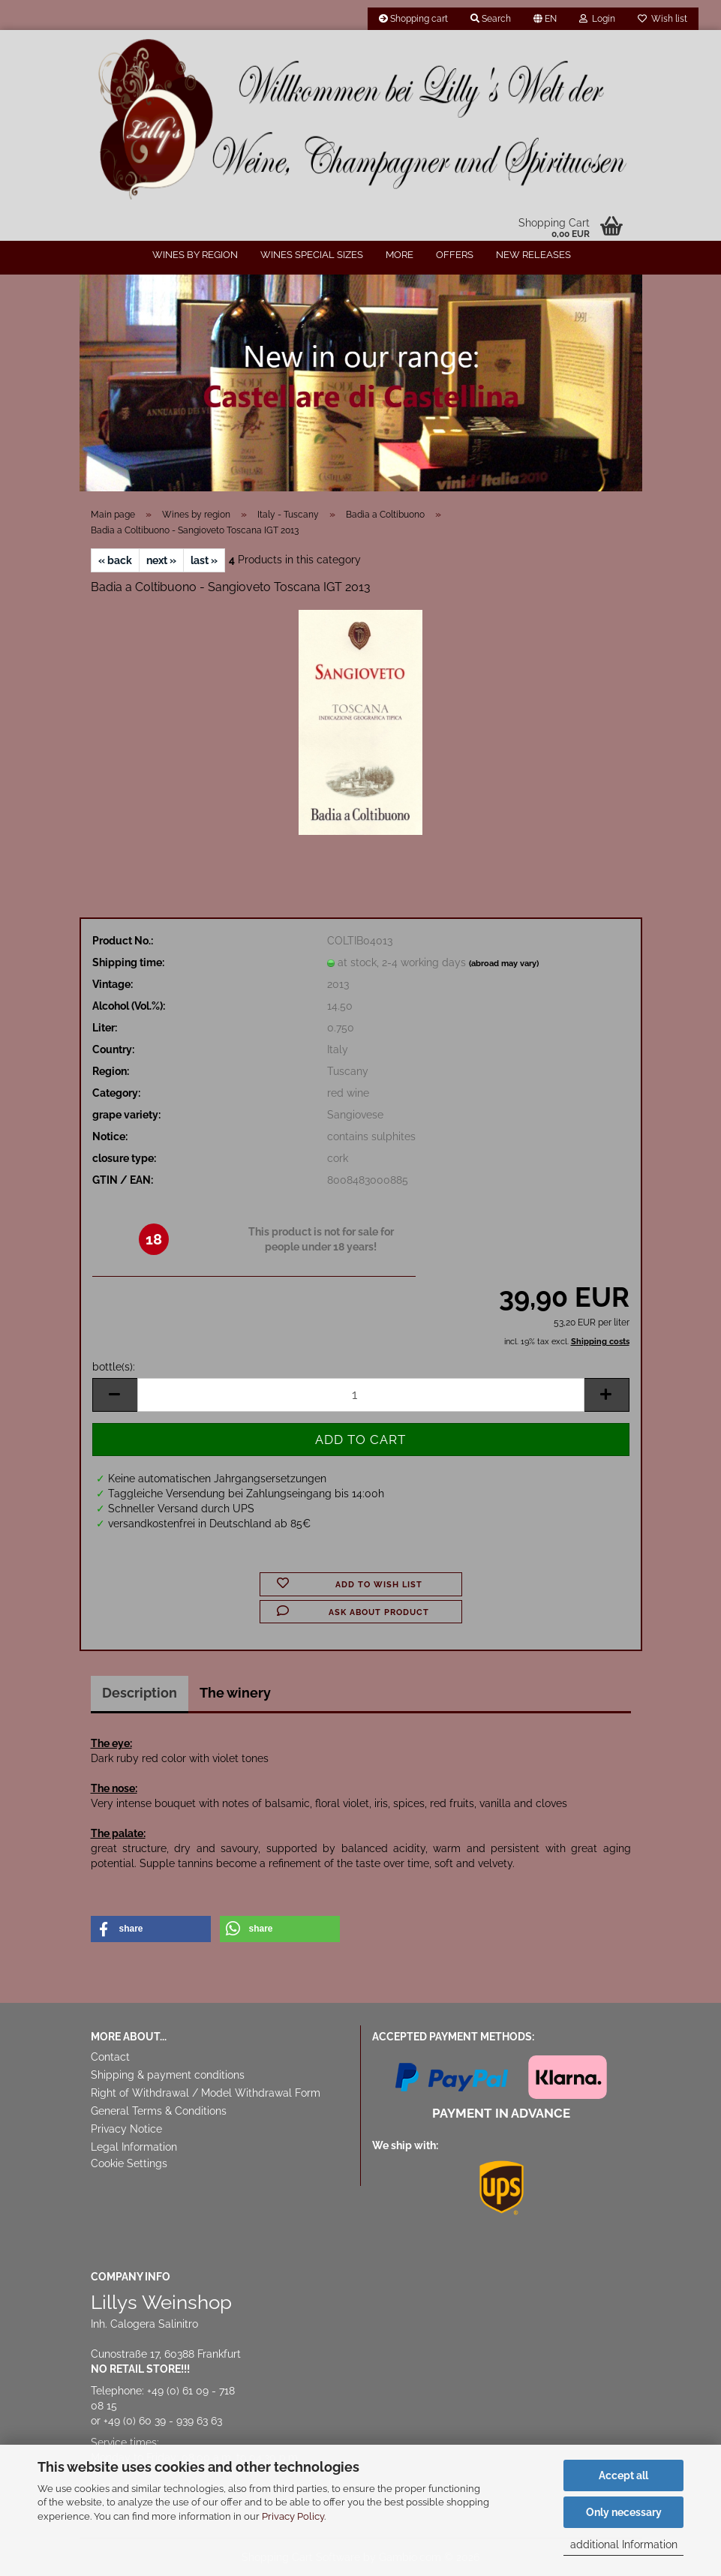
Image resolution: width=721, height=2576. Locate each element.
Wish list (662, 19)
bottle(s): (113, 1367)
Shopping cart (413, 19)
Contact (110, 2057)
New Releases (533, 254)
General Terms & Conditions (159, 2111)
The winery (235, 1693)
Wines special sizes (311, 254)
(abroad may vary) (504, 963)
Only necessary (624, 2512)
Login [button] (597, 19)
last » (204, 560)
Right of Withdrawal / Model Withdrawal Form (205, 2093)
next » (161, 560)
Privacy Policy (293, 2516)
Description (139, 1693)
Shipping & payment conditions (168, 2075)
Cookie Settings (129, 2163)
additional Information (623, 2544)
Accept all (623, 2475)
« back (115, 560)
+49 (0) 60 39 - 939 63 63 (163, 2421)
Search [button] (490, 19)
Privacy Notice (126, 2129)
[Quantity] (360, 1395)
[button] (545, 19)
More (399, 254)
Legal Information (134, 2147)
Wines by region (195, 254)
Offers (454, 254)
